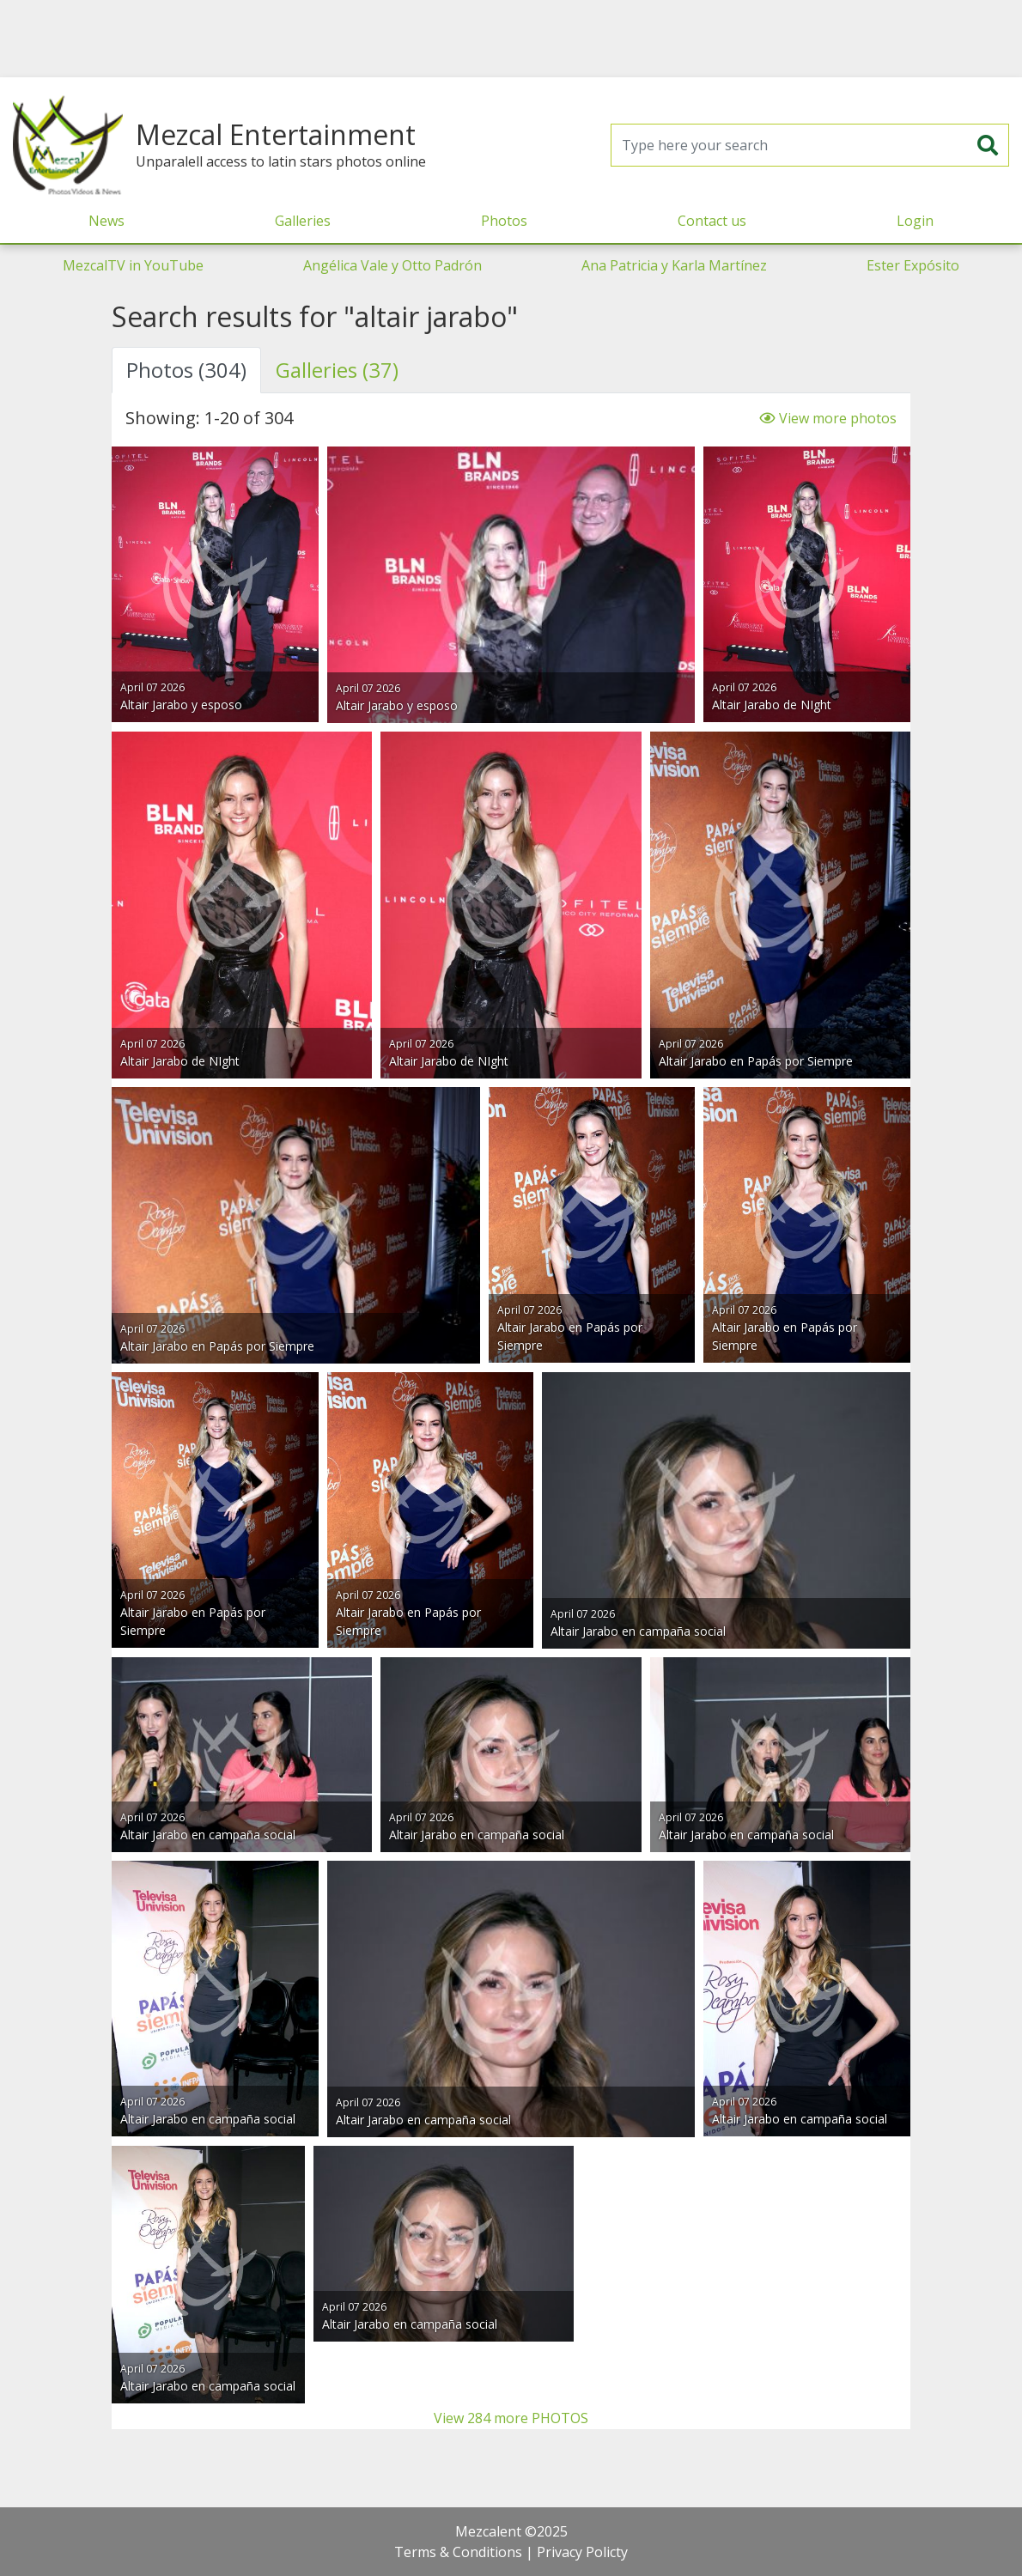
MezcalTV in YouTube (133, 265)
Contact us (712, 220)
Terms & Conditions (458, 2552)
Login (915, 220)
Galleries (303, 220)
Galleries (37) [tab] (337, 369)
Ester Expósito (913, 265)
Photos (504, 220)
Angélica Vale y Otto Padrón (392, 265)
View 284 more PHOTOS (511, 2418)
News (106, 220)
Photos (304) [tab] (186, 369)
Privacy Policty (582, 2552)
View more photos (828, 418)
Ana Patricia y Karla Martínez (674, 265)
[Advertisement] (511, 38)
